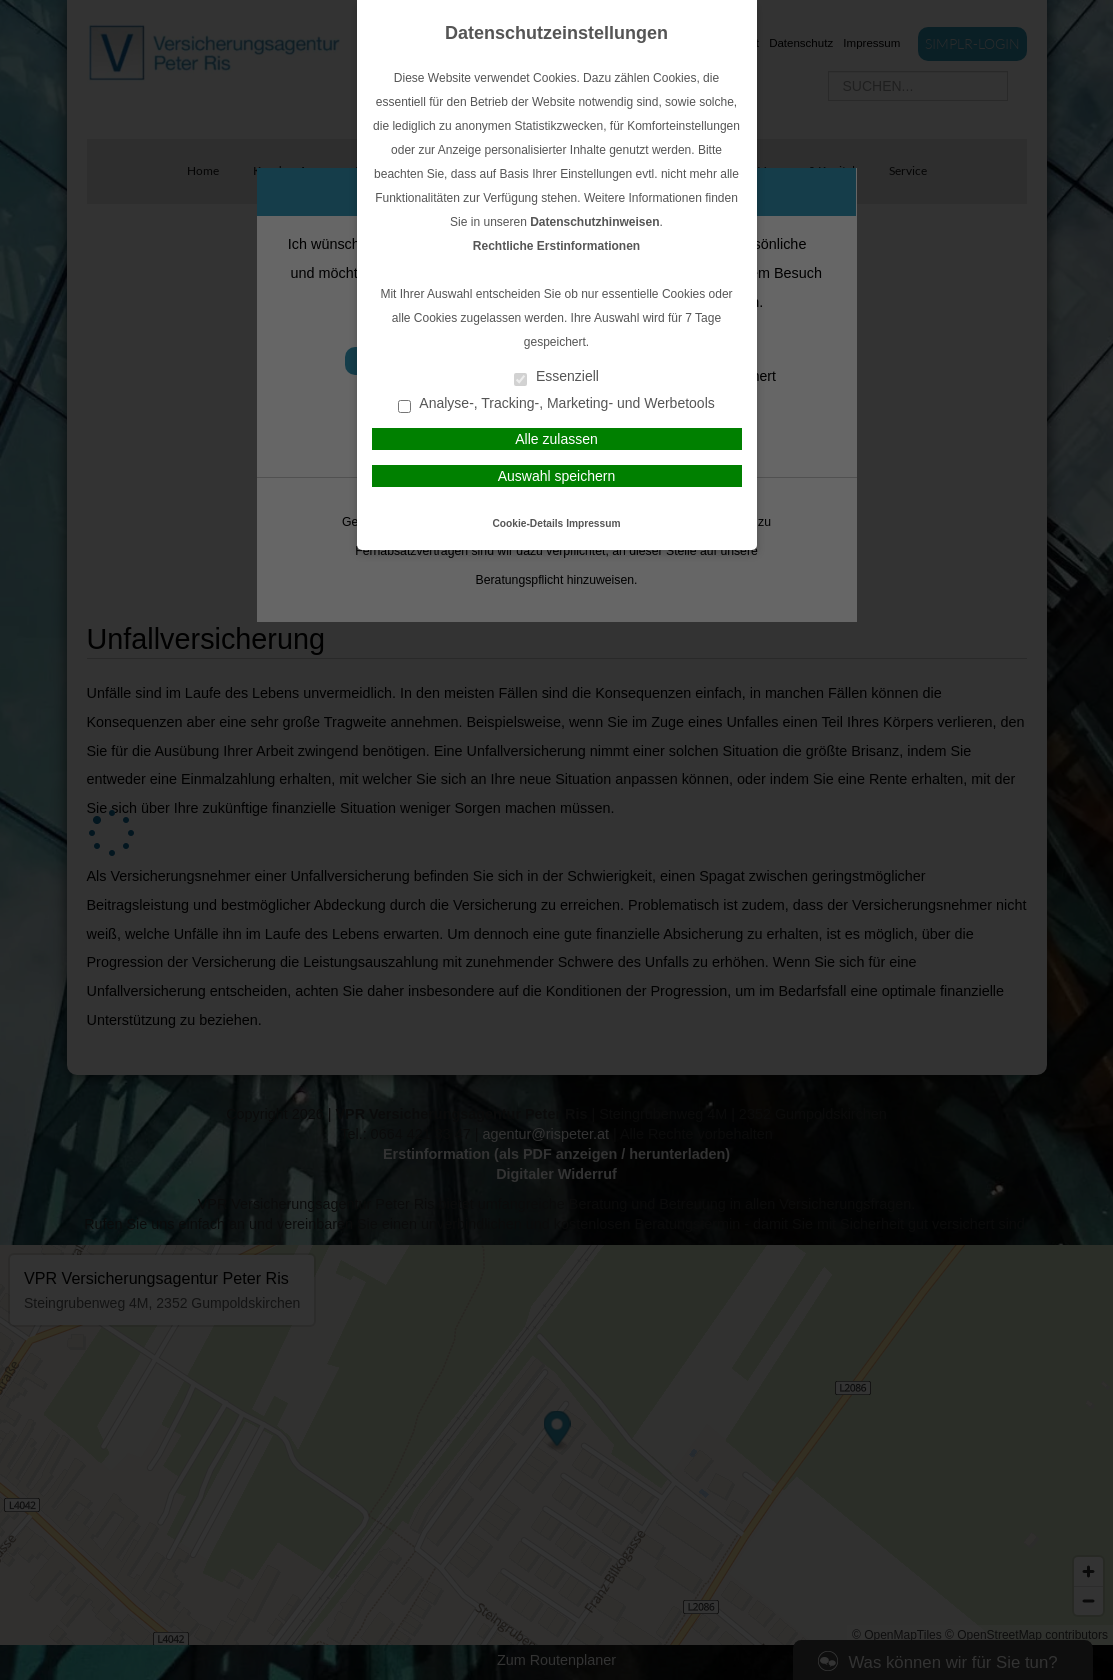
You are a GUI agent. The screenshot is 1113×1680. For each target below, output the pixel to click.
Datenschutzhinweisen (594, 222)
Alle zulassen (556, 439)
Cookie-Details (528, 523)
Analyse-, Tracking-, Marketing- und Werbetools (556, 404)
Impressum (593, 523)
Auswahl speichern (557, 476)
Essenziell (556, 377)
